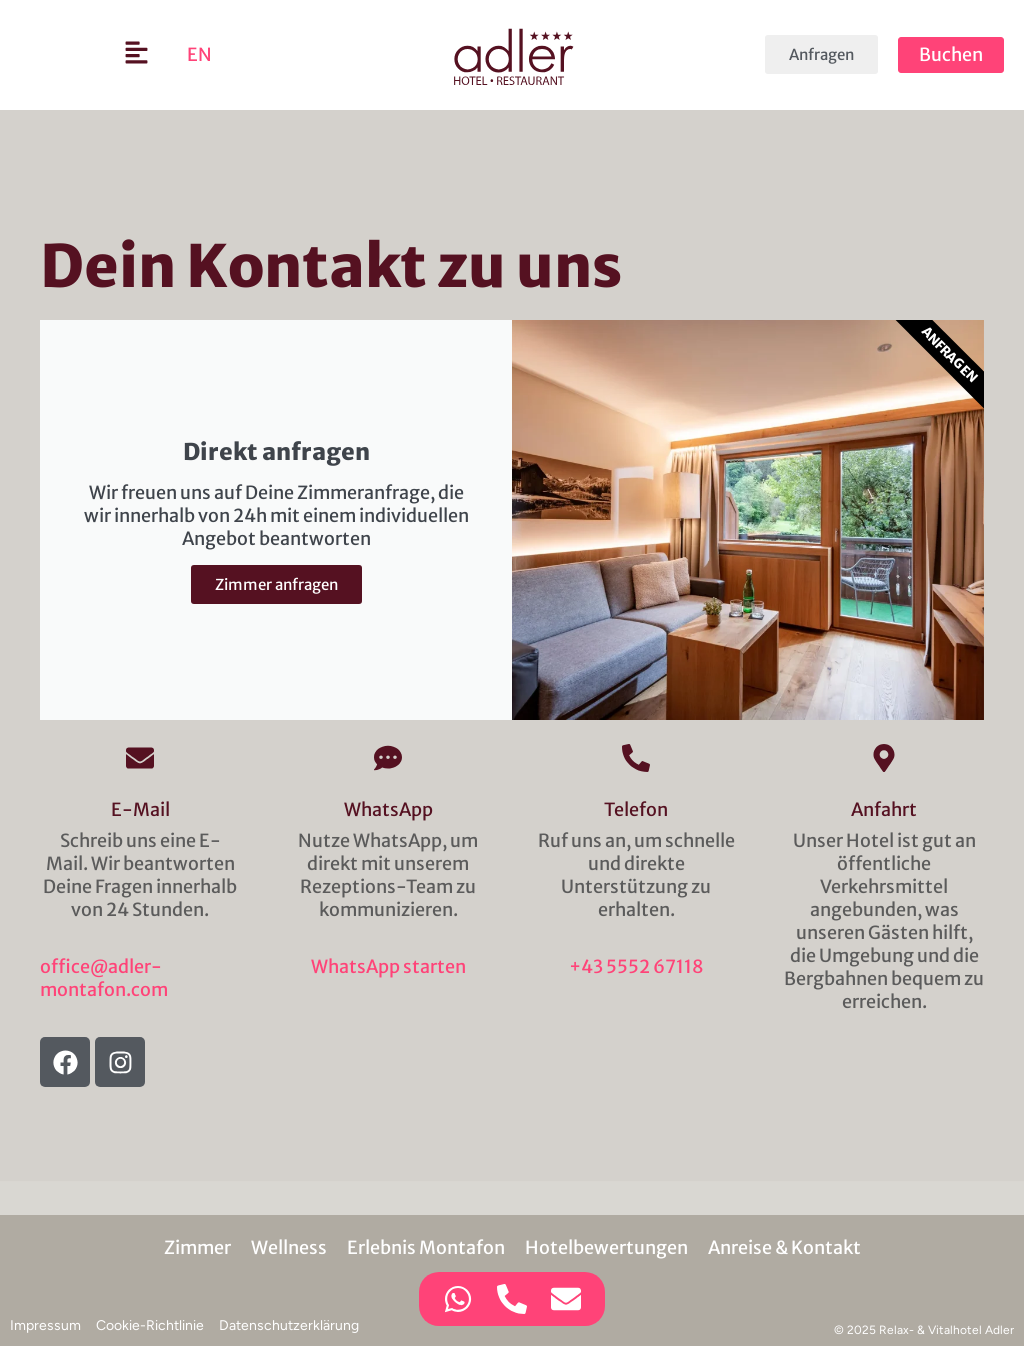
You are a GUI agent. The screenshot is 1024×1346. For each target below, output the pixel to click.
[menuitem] (199, 55)
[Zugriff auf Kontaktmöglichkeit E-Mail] (566, 1299)
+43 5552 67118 (636, 966)
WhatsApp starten (388, 966)
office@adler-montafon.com (104, 978)
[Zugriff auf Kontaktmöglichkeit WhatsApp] (458, 1299)
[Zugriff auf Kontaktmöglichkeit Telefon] (512, 1299)
